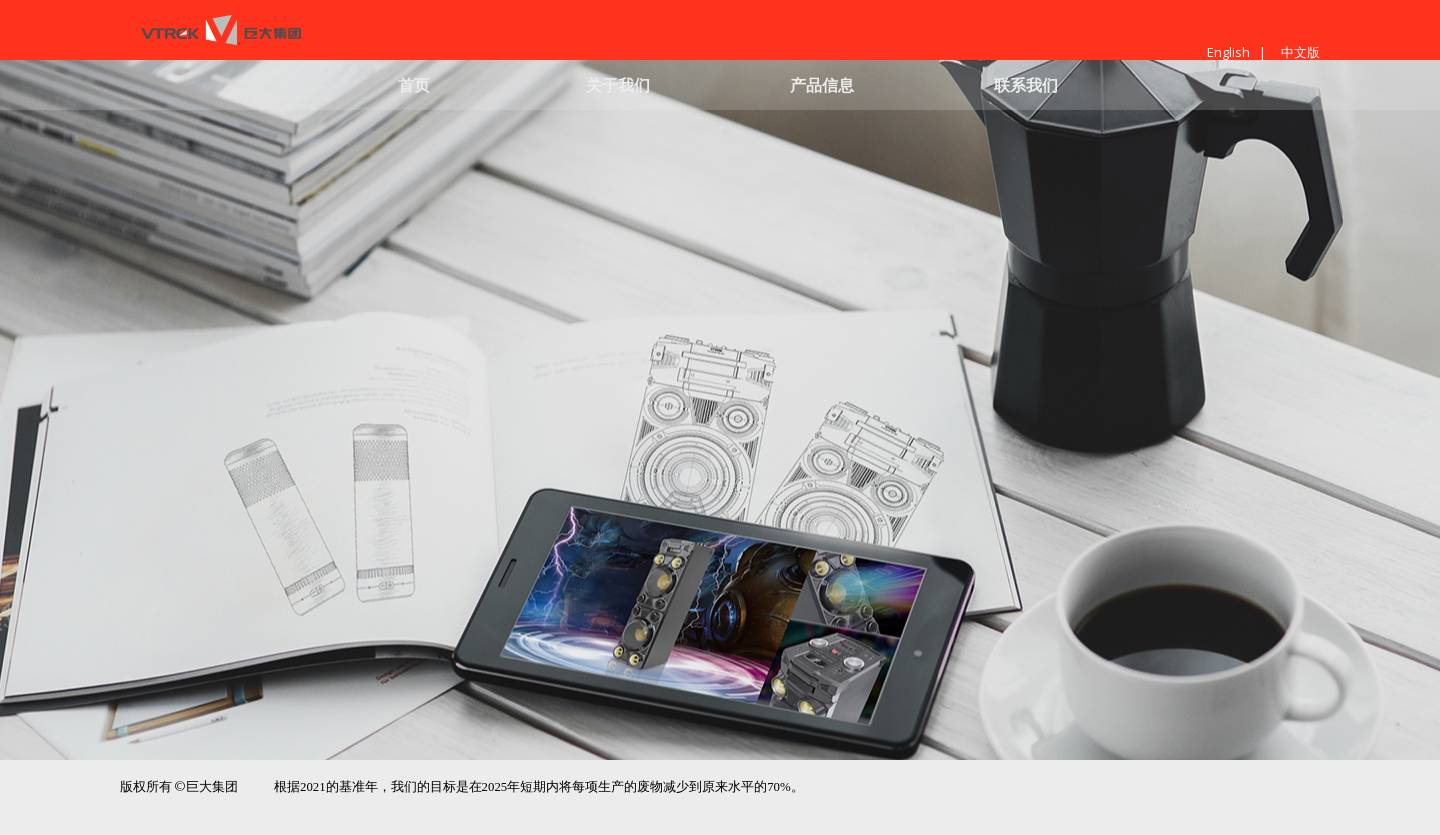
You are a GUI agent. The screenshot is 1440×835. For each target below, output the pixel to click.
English (1228, 52)
